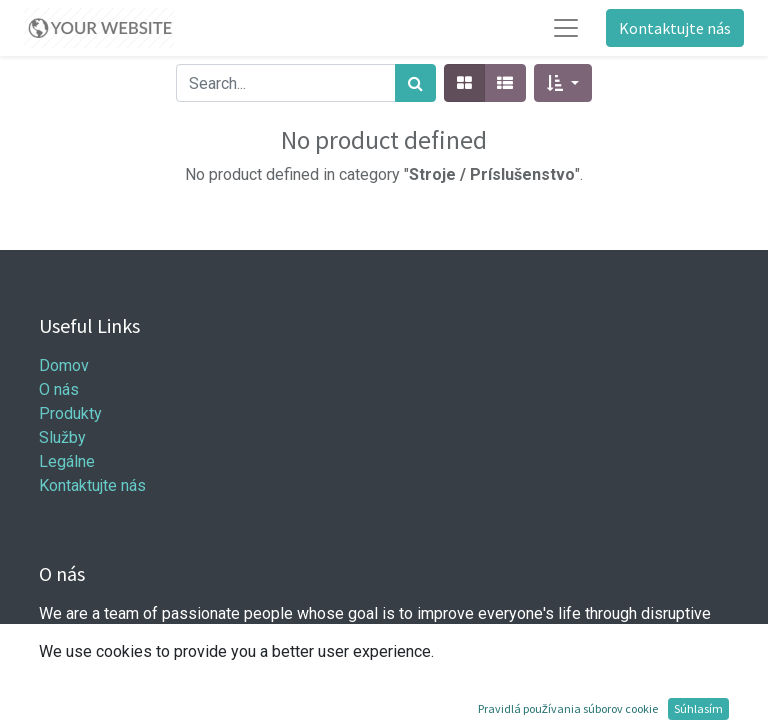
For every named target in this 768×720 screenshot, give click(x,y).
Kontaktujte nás (675, 28)
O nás (59, 389)
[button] (562, 83)
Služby (62, 437)
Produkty (70, 413)
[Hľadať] (415, 83)
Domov (64, 365)
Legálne (67, 461)
